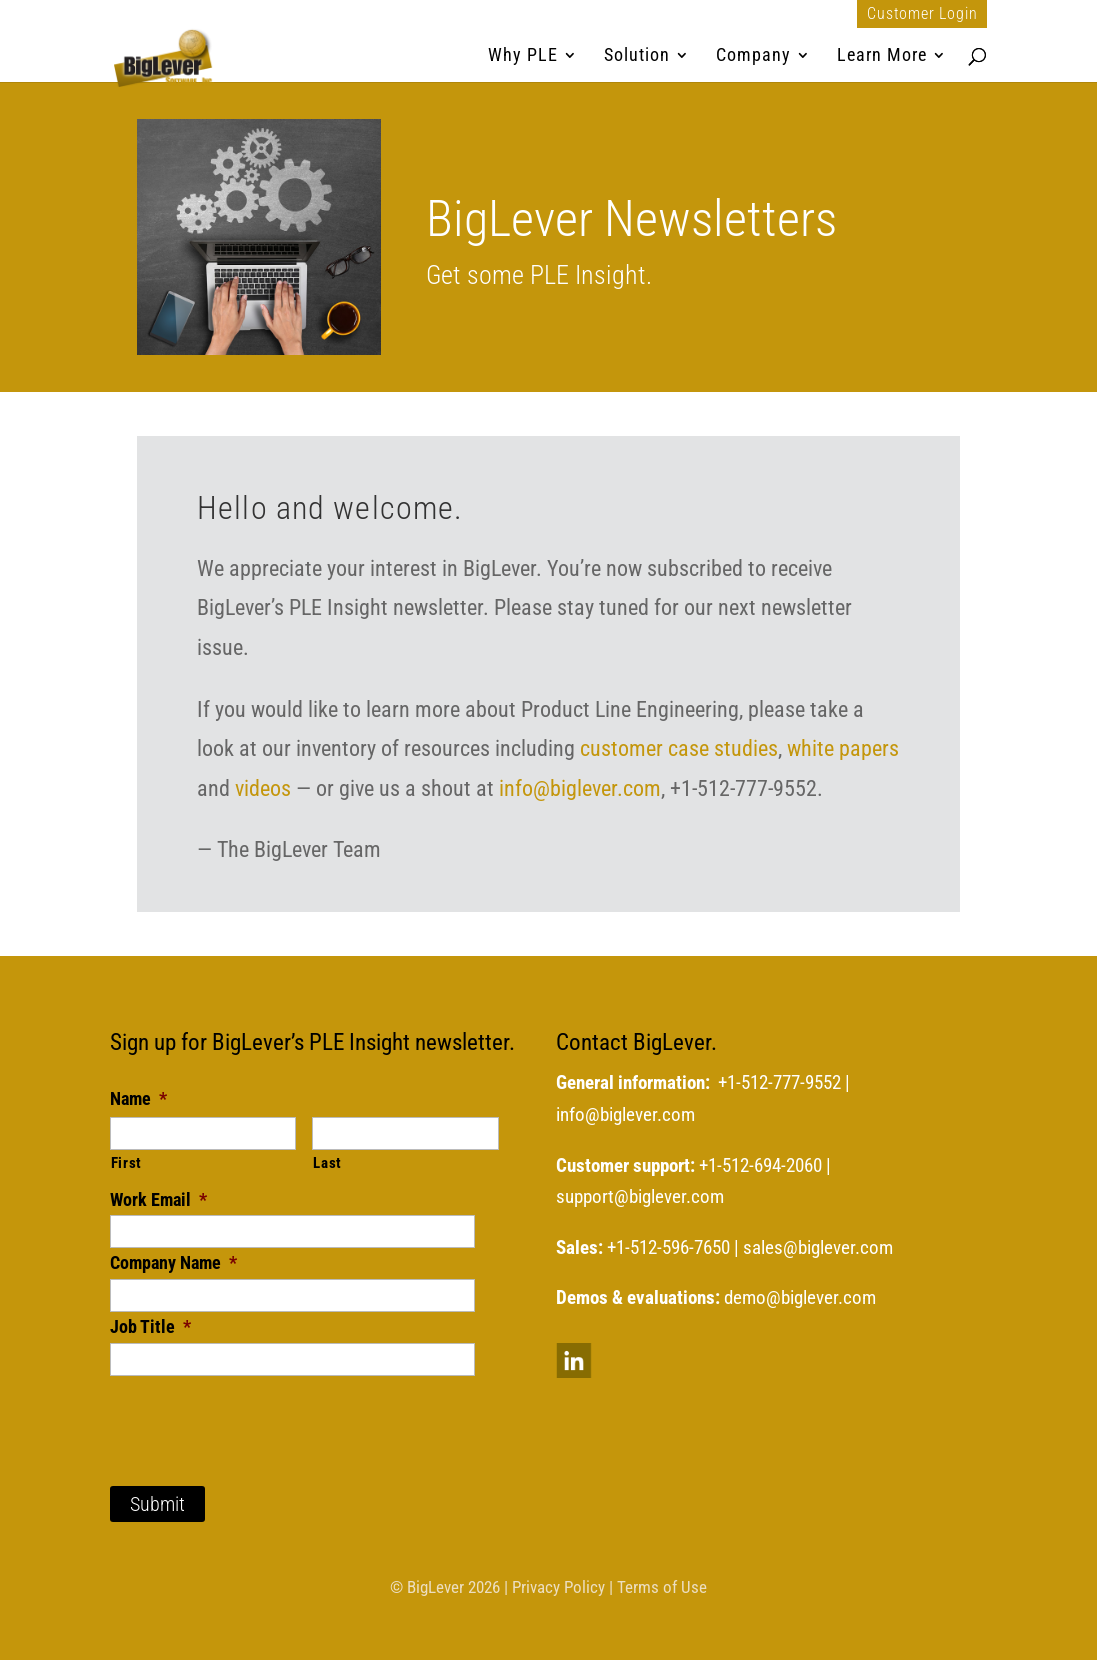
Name (138, 1098)
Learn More (882, 56)
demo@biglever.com (800, 1298)
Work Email (158, 1199)
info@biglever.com (580, 788)
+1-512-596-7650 (668, 1248)
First (126, 1163)
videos (263, 788)
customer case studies (679, 748)
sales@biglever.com (818, 1248)
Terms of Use (662, 1587)
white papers (843, 748)
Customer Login (922, 14)
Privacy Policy (558, 1587)
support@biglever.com (640, 1197)
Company (753, 56)
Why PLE (523, 56)
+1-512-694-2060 (760, 1166)
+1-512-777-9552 (779, 1083)
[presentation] (262, 1415)
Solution (637, 56)
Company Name (173, 1262)
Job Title (150, 1326)
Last (327, 1163)
